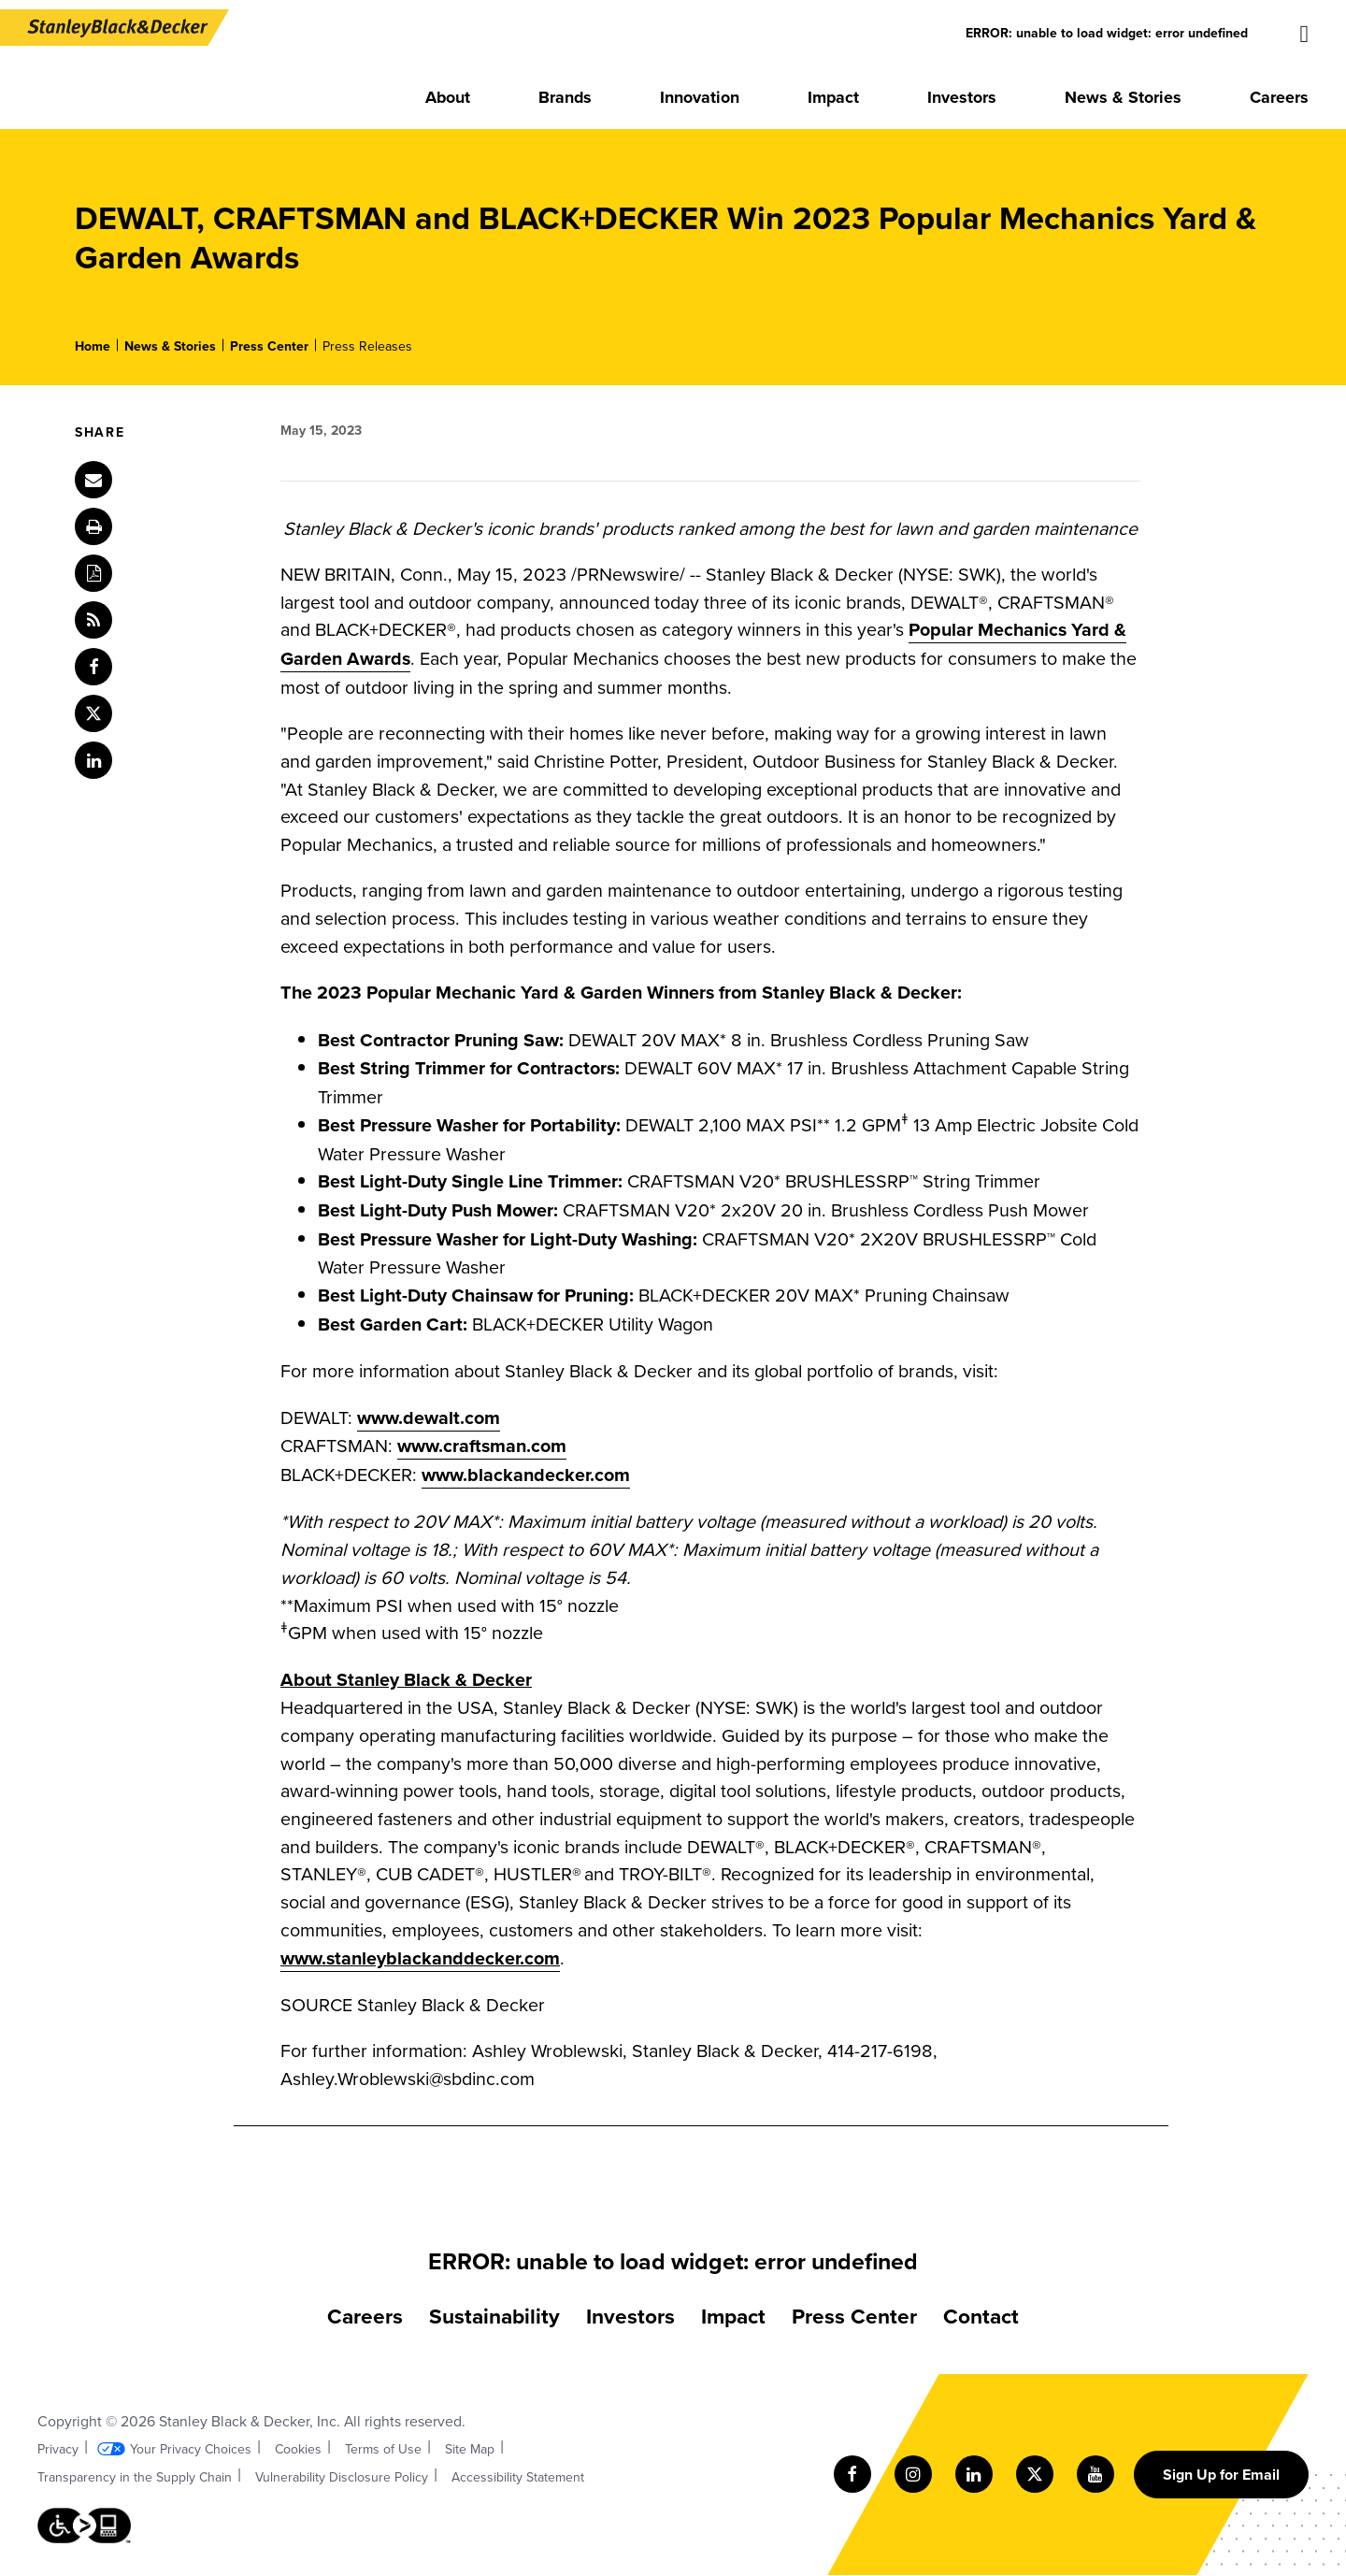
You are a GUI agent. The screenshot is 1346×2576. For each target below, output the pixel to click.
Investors (630, 2315)
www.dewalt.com (428, 1417)
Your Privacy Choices (190, 2448)
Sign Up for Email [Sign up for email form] (1221, 2474)
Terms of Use (383, 2448)
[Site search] (1305, 35)
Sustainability (494, 2315)
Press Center (269, 346)
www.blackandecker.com (526, 1474)
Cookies (298, 2448)
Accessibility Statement (517, 2477)
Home (92, 346)
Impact (733, 2315)
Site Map (469, 2448)
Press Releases (367, 346)
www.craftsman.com (481, 1445)
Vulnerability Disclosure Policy (341, 2477)
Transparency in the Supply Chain (134, 2477)
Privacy (58, 2448)
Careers (365, 2315)
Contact (981, 2315)
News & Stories (170, 346)
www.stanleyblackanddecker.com (420, 1958)
